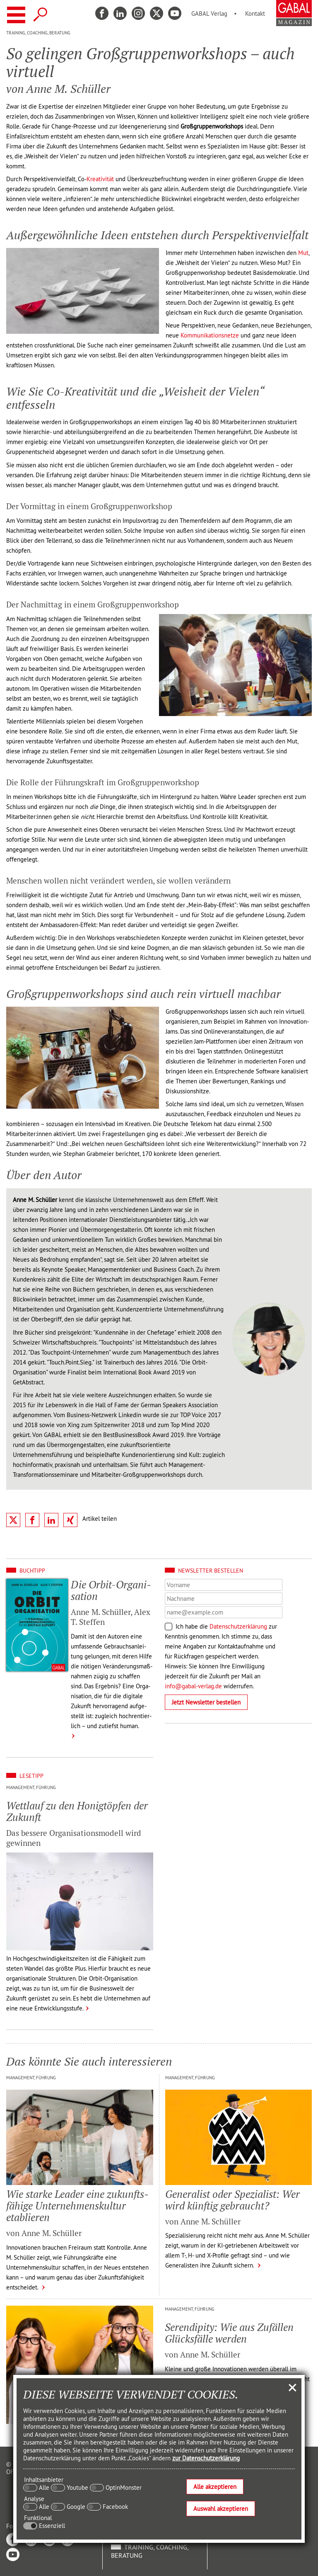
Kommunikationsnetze (210, 335)
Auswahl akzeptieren (220, 2509)
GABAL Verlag (209, 13)
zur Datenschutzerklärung (206, 2458)
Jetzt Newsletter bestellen (206, 1702)
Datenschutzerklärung (238, 1626)
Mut (303, 253)
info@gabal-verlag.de (193, 1686)
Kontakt (255, 13)
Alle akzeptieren (214, 2487)
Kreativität (100, 179)
